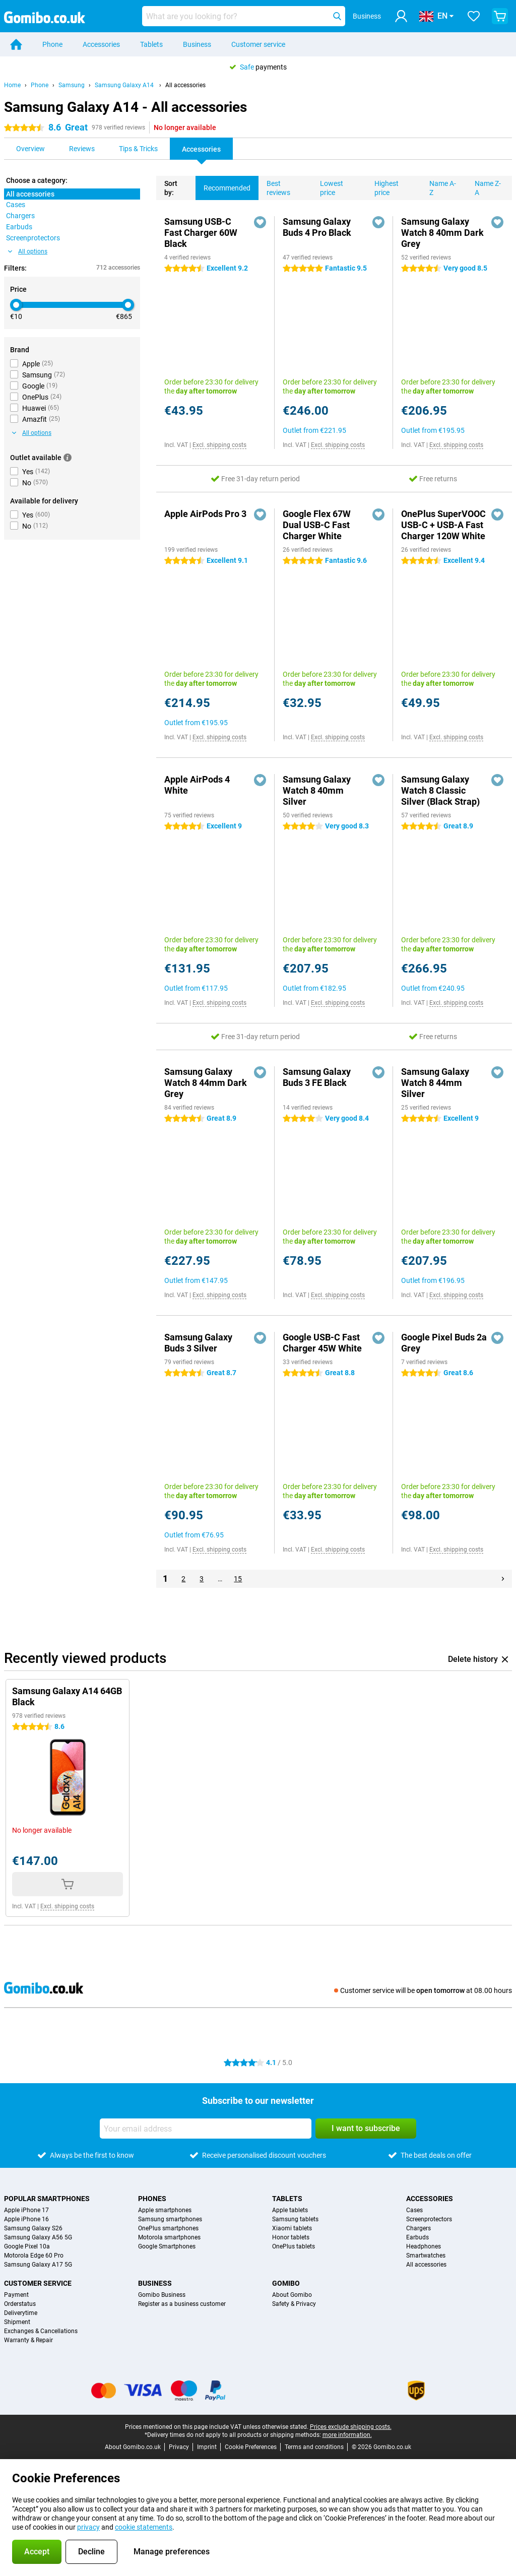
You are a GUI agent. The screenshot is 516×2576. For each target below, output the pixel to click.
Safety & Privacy (294, 2303)
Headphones (423, 2246)
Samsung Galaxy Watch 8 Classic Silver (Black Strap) (440, 790)
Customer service (258, 44)
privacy (88, 2527)
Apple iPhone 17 (26, 2210)
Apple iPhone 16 (26, 2219)
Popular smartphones (47, 2199)
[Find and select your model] (243, 16)
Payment (16, 2294)
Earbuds (417, 2237)
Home (12, 85)
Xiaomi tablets (292, 2228)
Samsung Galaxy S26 (33, 2228)
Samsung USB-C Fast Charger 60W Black (200, 232)
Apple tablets (290, 2210)
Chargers (418, 2228)
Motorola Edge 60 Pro (33, 2255)
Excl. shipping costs (219, 444)
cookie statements (143, 2527)
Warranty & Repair (28, 2340)
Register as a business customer (182, 2303)
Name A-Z (438, 186)
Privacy (179, 2447)
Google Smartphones (167, 2246)
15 (238, 1579)
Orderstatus (20, 2303)
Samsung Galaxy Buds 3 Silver (198, 1343)
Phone (52, 44)
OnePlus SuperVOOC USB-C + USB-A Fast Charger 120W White (443, 524)
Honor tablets (290, 2237)
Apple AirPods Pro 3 (205, 513)
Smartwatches (425, 2255)
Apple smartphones (164, 2210)
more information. (347, 2434)
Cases (414, 2210)
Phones (152, 2199)
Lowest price (327, 186)
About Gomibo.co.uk (133, 2447)
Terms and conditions (314, 2447)
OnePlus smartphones (168, 2228)
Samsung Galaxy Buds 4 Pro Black (317, 227)
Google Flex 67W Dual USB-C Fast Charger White (317, 524)
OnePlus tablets (293, 2246)
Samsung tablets (295, 2219)
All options (27, 251)
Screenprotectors (429, 2219)
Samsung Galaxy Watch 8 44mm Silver (435, 1082)
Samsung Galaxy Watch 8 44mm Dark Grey (205, 1082)
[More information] (67, 458)
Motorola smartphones (169, 2237)
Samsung (71, 85)
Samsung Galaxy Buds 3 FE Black (317, 1077)
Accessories (101, 44)
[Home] (16, 44)
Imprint (207, 2447)
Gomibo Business (161, 2294)
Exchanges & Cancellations (41, 2331)
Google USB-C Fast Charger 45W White (322, 1343)
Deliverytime (20, 2312)
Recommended (223, 184)
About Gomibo (292, 2294)
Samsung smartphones (170, 2219)
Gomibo (286, 2283)
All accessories (185, 85)
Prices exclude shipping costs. (351, 2426)
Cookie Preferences (251, 2447)
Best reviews (274, 186)
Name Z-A (484, 186)
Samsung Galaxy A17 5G (38, 2264)
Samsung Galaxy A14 (125, 85)
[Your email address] (205, 2128)
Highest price (382, 186)
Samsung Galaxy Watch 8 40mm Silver (317, 790)
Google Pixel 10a (27, 2246)
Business (197, 44)
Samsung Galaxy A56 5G (38, 2237)
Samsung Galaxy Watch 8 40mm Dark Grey (442, 232)
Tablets (151, 44)
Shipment (17, 2322)
